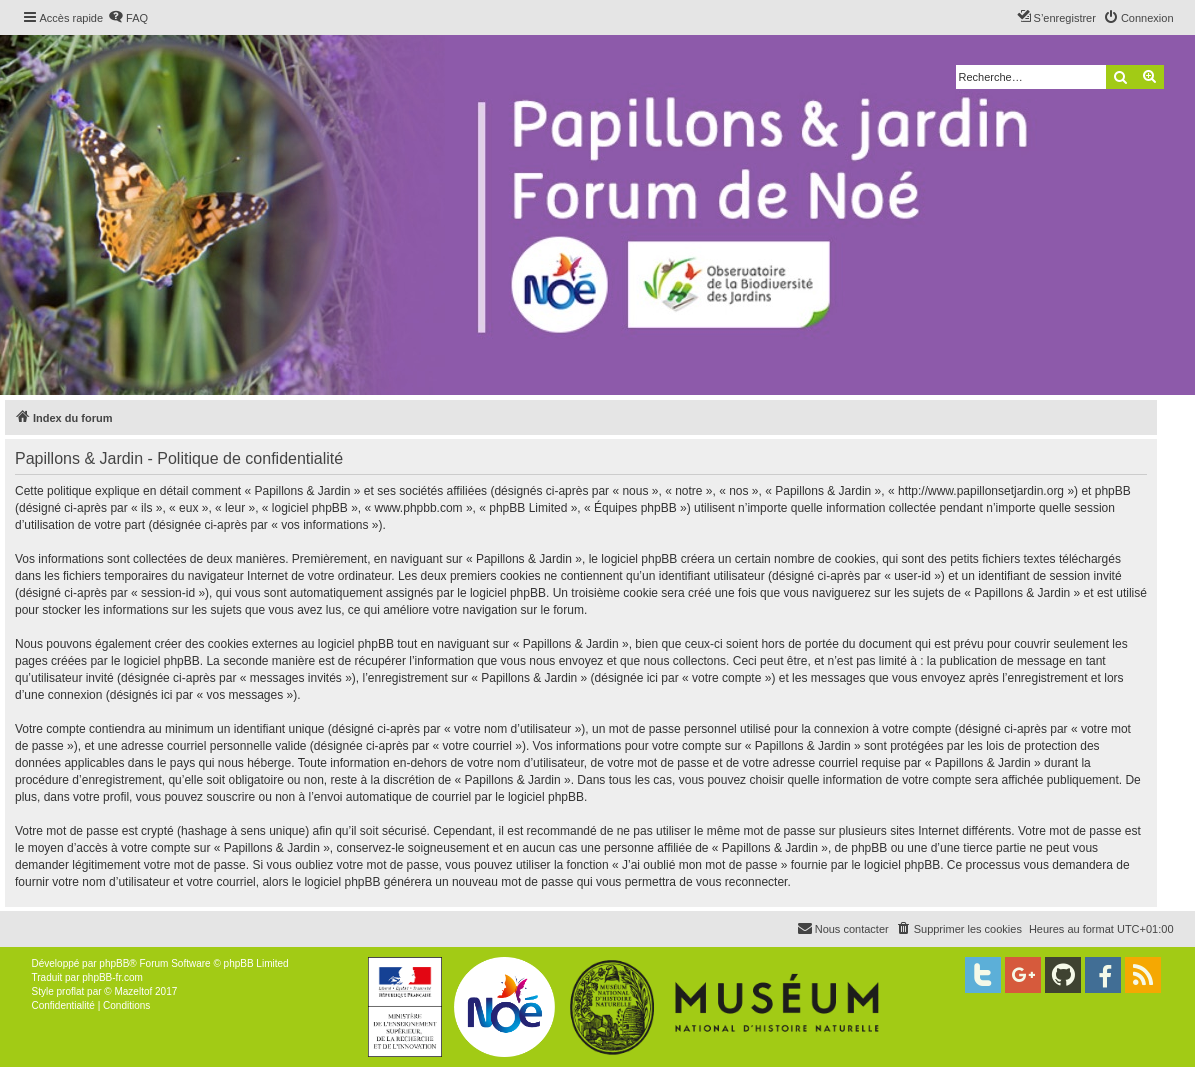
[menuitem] (128, 18)
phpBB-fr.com (112, 977)
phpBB (114, 963)
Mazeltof (133, 991)
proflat (71, 991)
